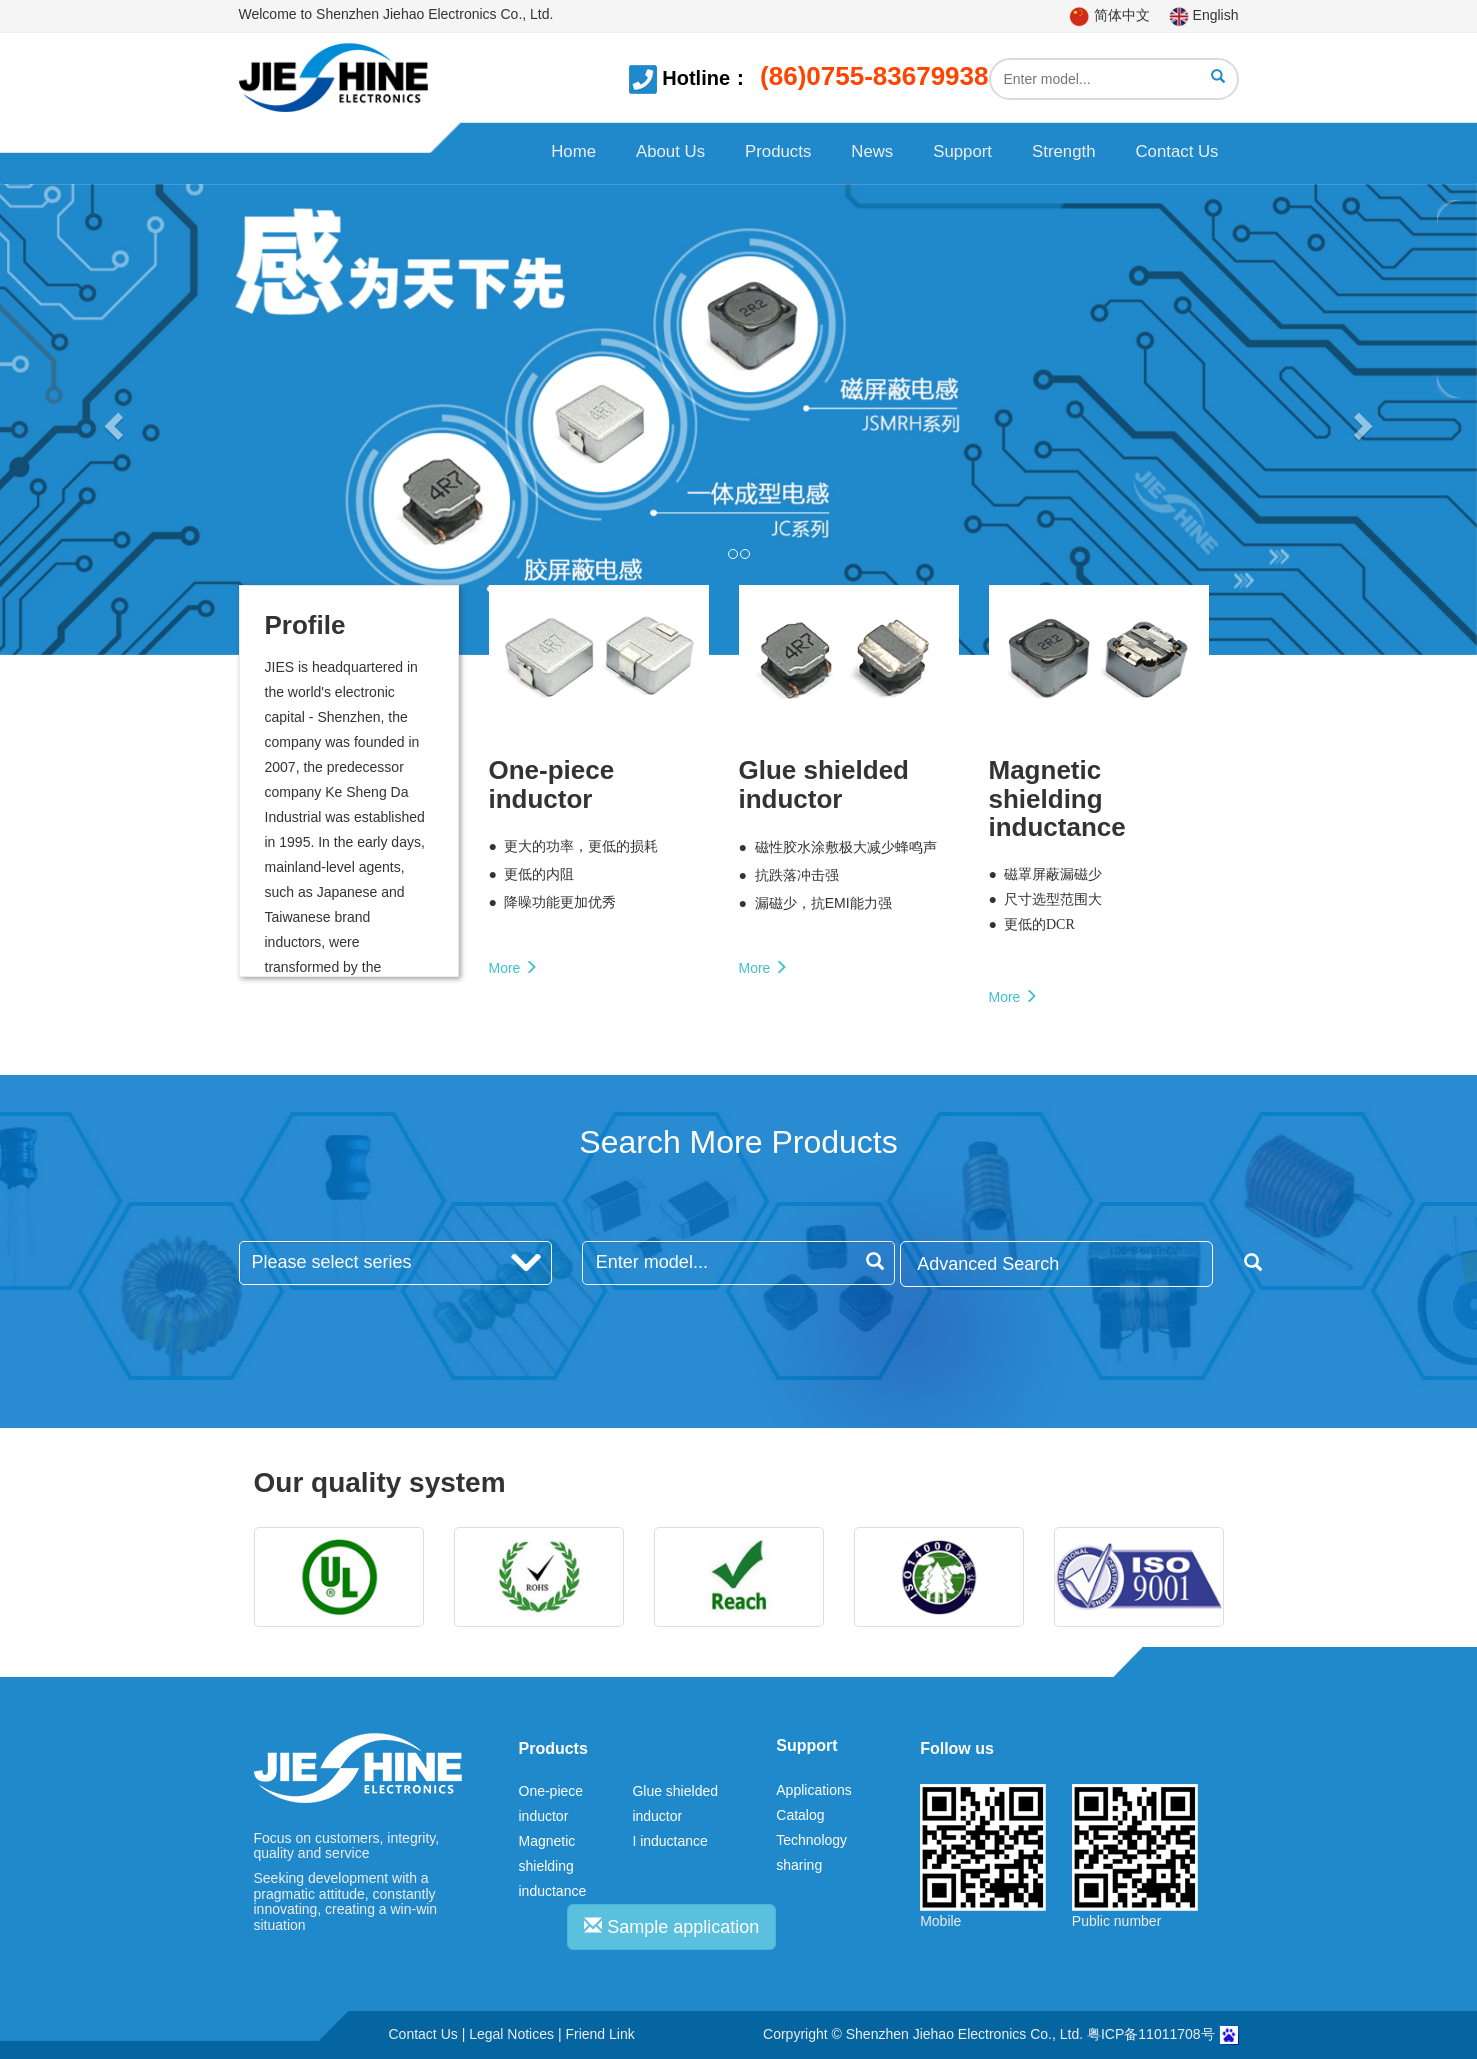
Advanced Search (1065, 1263)
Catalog (800, 1815)
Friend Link (599, 2034)
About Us (670, 151)
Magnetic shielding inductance (553, 1866)
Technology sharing (811, 1852)
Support (962, 151)
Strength (1063, 151)
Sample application (671, 1926)
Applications (814, 1790)
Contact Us (1176, 151)
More (514, 968)
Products (778, 151)
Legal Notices (511, 2034)
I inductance (670, 1841)
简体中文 (1109, 15)
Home (573, 151)
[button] (111, 420)
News (872, 151)
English (1204, 15)
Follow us (957, 1748)
